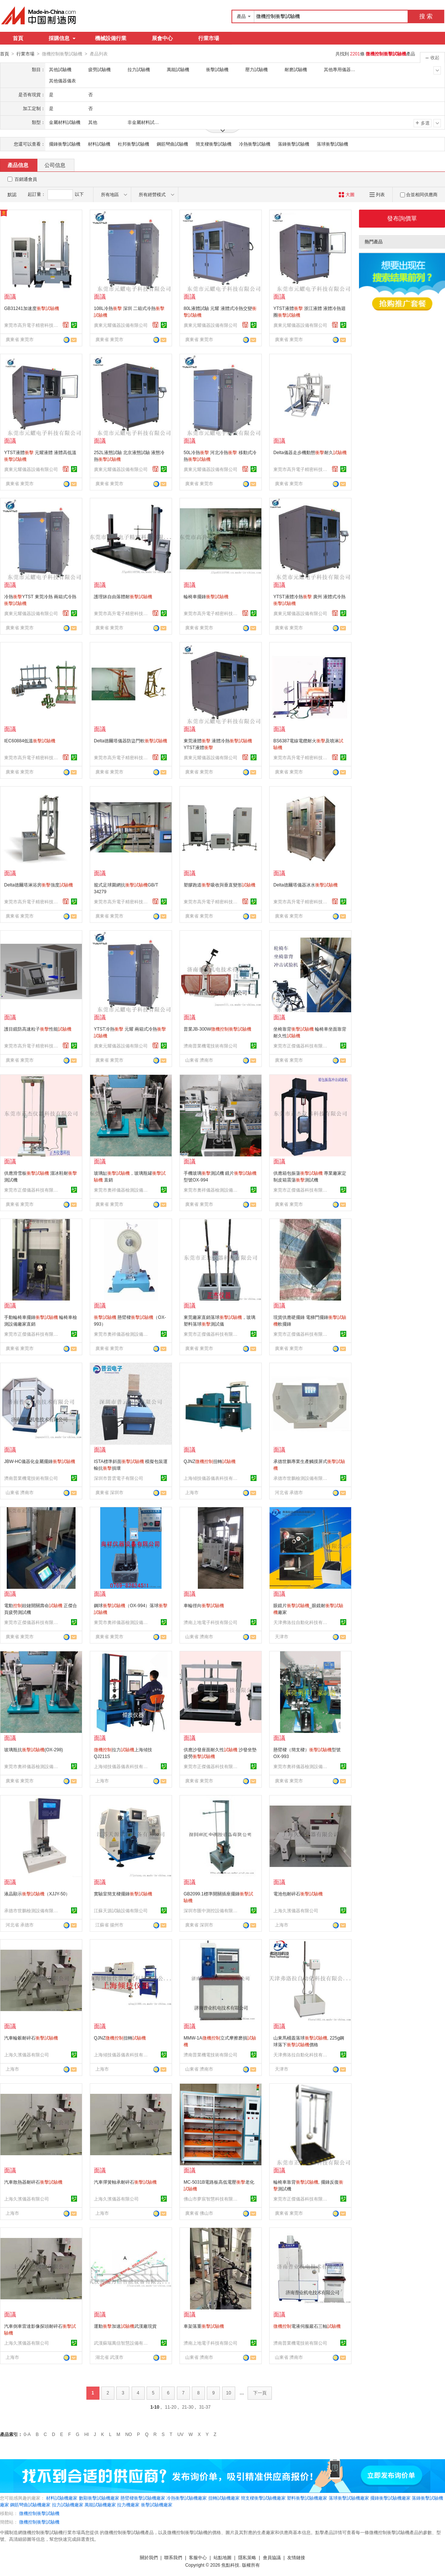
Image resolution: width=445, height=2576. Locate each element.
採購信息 (62, 38)
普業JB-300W (217, 1028)
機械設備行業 (110, 38)
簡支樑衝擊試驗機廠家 (263, 2497)
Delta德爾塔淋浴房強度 (38, 884)
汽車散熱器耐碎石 (33, 2181)
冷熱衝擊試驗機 (254, 143)
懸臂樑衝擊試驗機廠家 (142, 2497)
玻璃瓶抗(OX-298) (33, 1749)
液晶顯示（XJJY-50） (37, 1893)
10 (228, 2392)
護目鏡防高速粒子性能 (37, 1028)
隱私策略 (247, 2557)
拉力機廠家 (128, 2504)
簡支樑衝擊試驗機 (213, 143)
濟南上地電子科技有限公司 (210, 1622)
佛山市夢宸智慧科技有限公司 (212, 2198)
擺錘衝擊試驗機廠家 (390, 2497)
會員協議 (272, 2557)
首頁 (18, 38)
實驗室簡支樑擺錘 (123, 1893)
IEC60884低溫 (29, 740)
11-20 (171, 2406)
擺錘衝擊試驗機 (64, 143)
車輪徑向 (204, 1605)
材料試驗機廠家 (61, 2497)
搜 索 (426, 16)
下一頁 (260, 2392)
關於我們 (149, 2557)
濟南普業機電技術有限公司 (210, 1045)
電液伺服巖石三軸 (307, 2326)
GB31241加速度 (31, 308)
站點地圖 (222, 2557)
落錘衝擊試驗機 (293, 143)
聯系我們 (173, 2557)
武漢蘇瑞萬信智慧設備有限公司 (122, 2342)
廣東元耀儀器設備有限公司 (121, 325)
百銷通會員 (26, 179)
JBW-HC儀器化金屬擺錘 (39, 1461)
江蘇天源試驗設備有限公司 (121, 1910)
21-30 (188, 2406)
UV (180, 2434)
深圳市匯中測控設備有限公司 (212, 1910)
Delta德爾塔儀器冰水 (305, 884)
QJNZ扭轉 (210, 1461)
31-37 (205, 2406)
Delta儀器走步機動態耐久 (310, 452)
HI (87, 2434)
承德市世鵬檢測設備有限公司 (301, 1478)
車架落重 (204, 2326)
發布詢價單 (402, 218)
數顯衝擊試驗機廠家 (99, 2497)
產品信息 (17, 165)
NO (128, 2434)
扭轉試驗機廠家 (224, 2497)
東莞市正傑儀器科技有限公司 (301, 1045)
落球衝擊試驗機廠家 (349, 2497)
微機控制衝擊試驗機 (39, 2513)
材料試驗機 (99, 143)
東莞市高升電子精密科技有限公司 (32, 325)
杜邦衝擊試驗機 (133, 143)
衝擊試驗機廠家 (156, 2504)
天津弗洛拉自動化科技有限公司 (301, 1622)
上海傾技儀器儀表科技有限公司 (212, 1478)
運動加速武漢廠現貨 (125, 2326)
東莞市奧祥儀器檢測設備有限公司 (122, 1189)
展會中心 (162, 38)
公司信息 (54, 165)
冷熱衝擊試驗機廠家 (186, 2497)
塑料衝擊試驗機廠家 (307, 2497)
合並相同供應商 (419, 194)
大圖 (346, 194)
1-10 (154, 2406)
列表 (377, 194)
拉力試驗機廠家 (67, 2504)
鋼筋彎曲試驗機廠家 (30, 2504)
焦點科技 (230, 2564)
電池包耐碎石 (298, 1893)
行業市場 (208, 38)
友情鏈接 (296, 2557)
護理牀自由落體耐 (123, 596)
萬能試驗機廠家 (100, 2504)
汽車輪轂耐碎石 (31, 2037)
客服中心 (198, 2557)
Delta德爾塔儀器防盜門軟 (130, 740)
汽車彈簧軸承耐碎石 (125, 2181)
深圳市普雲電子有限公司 (118, 1478)
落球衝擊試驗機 (332, 143)
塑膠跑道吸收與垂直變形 (219, 884)
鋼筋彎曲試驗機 (172, 143)
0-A (27, 2434)
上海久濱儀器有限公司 (295, 1910)
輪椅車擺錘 (206, 596)
